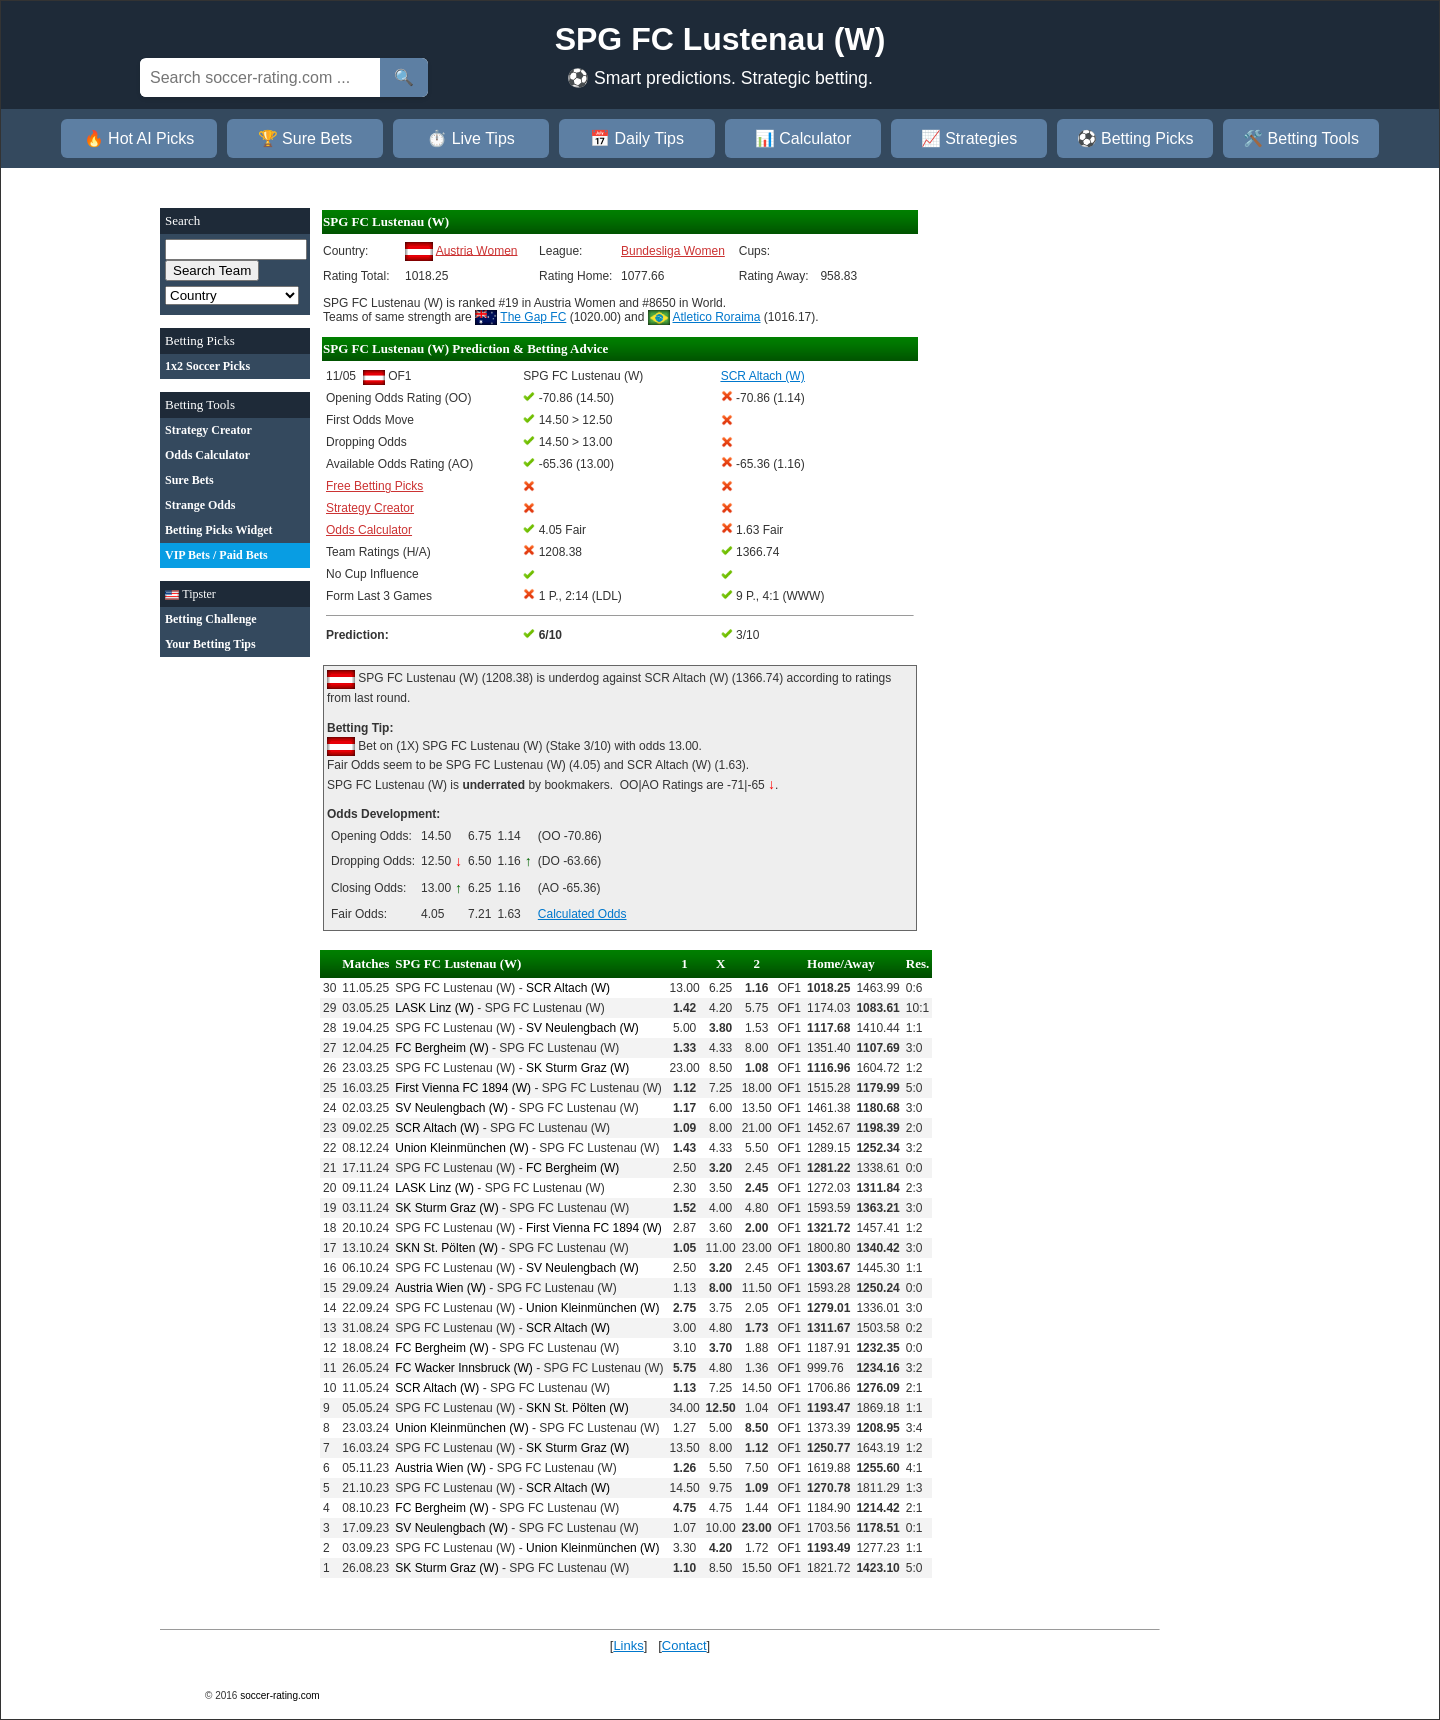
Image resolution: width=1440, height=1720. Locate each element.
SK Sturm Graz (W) (577, 1068)
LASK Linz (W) (434, 1008)
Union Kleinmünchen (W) (461, 1148)
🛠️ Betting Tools (1301, 138)
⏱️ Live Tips (471, 138)
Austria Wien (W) (440, 1288)
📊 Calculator (803, 138)
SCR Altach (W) (568, 988)
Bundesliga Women (673, 251)
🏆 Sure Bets (305, 138)
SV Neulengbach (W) (582, 1028)
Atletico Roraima (717, 317)
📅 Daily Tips (637, 138)
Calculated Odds (582, 914)
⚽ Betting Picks (1135, 138)
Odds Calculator (369, 530)
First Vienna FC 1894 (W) (463, 1088)
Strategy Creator (370, 508)
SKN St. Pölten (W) (446, 1248)
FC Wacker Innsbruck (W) (464, 1368)
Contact (684, 1645)
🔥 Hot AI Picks (139, 138)
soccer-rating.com (279, 1695)
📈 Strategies (969, 138)
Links (628, 1645)
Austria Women (477, 250)
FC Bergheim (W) (441, 1048)
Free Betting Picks (374, 486)
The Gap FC (533, 317)
